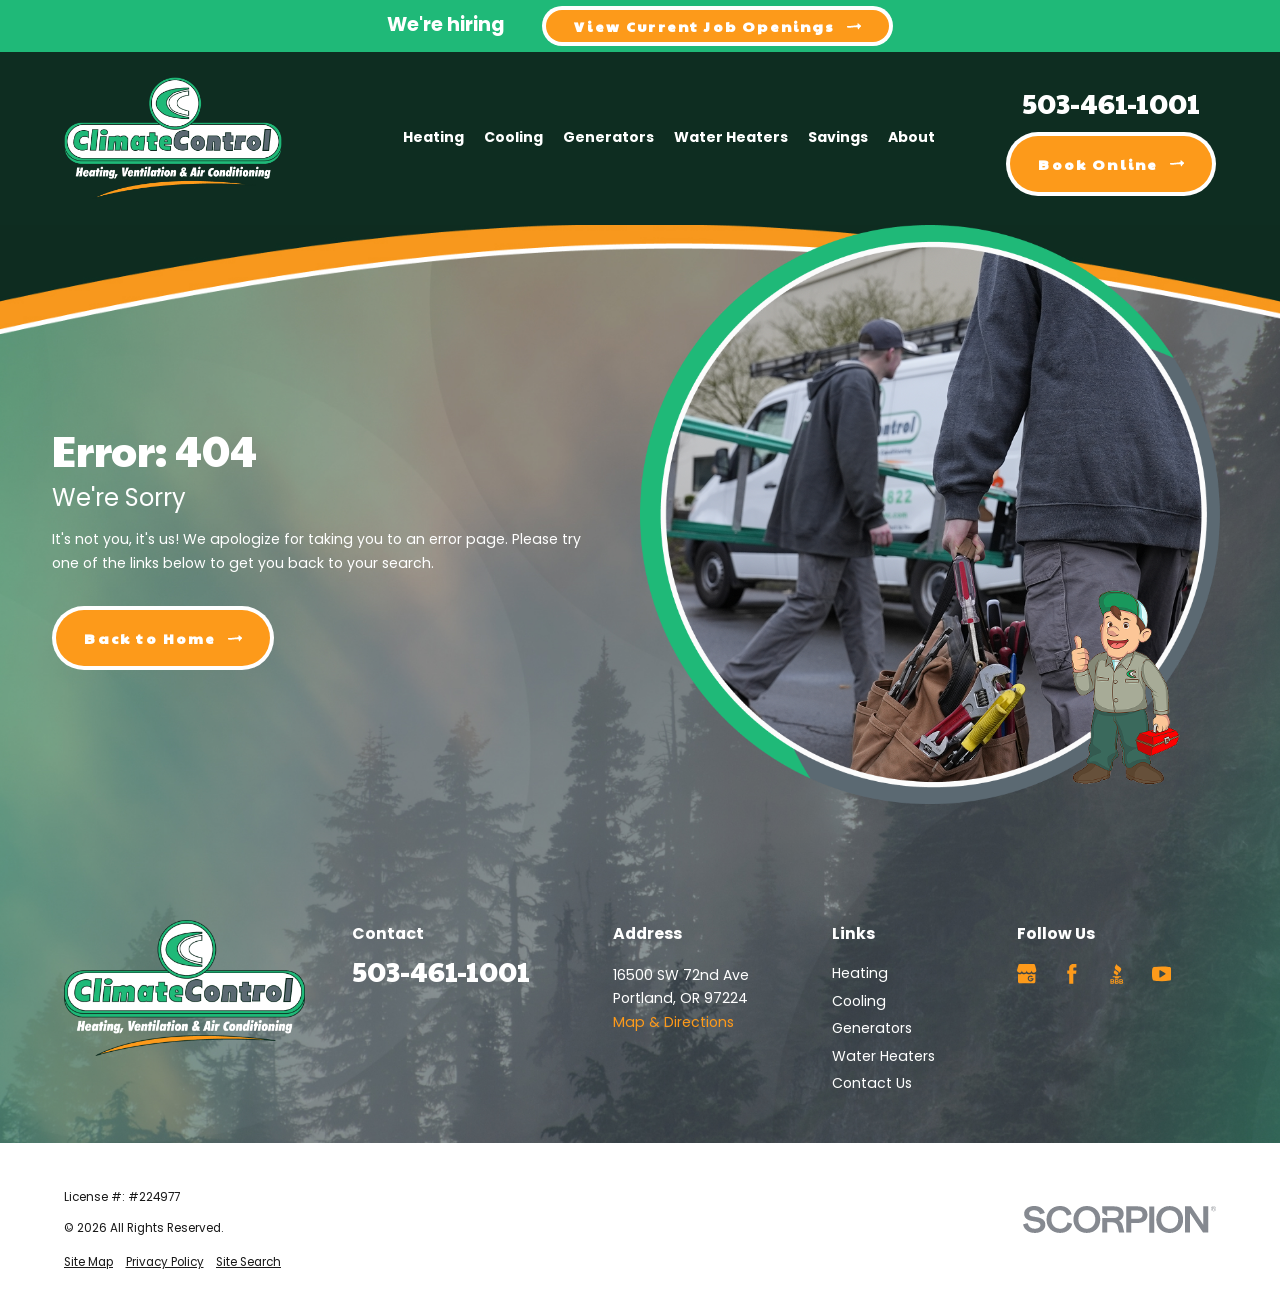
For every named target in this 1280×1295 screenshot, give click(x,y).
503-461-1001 (1111, 102)
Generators (872, 1028)
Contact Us (872, 1083)
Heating (860, 973)
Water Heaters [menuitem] (731, 137)
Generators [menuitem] (608, 137)
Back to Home (163, 638)
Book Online (1111, 164)
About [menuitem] (911, 137)
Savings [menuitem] (838, 137)
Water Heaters (883, 1056)
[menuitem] (88, 1262)
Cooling (859, 1001)
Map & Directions (673, 1022)
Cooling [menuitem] (513, 137)
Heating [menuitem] (433, 137)
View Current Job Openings (717, 26)
